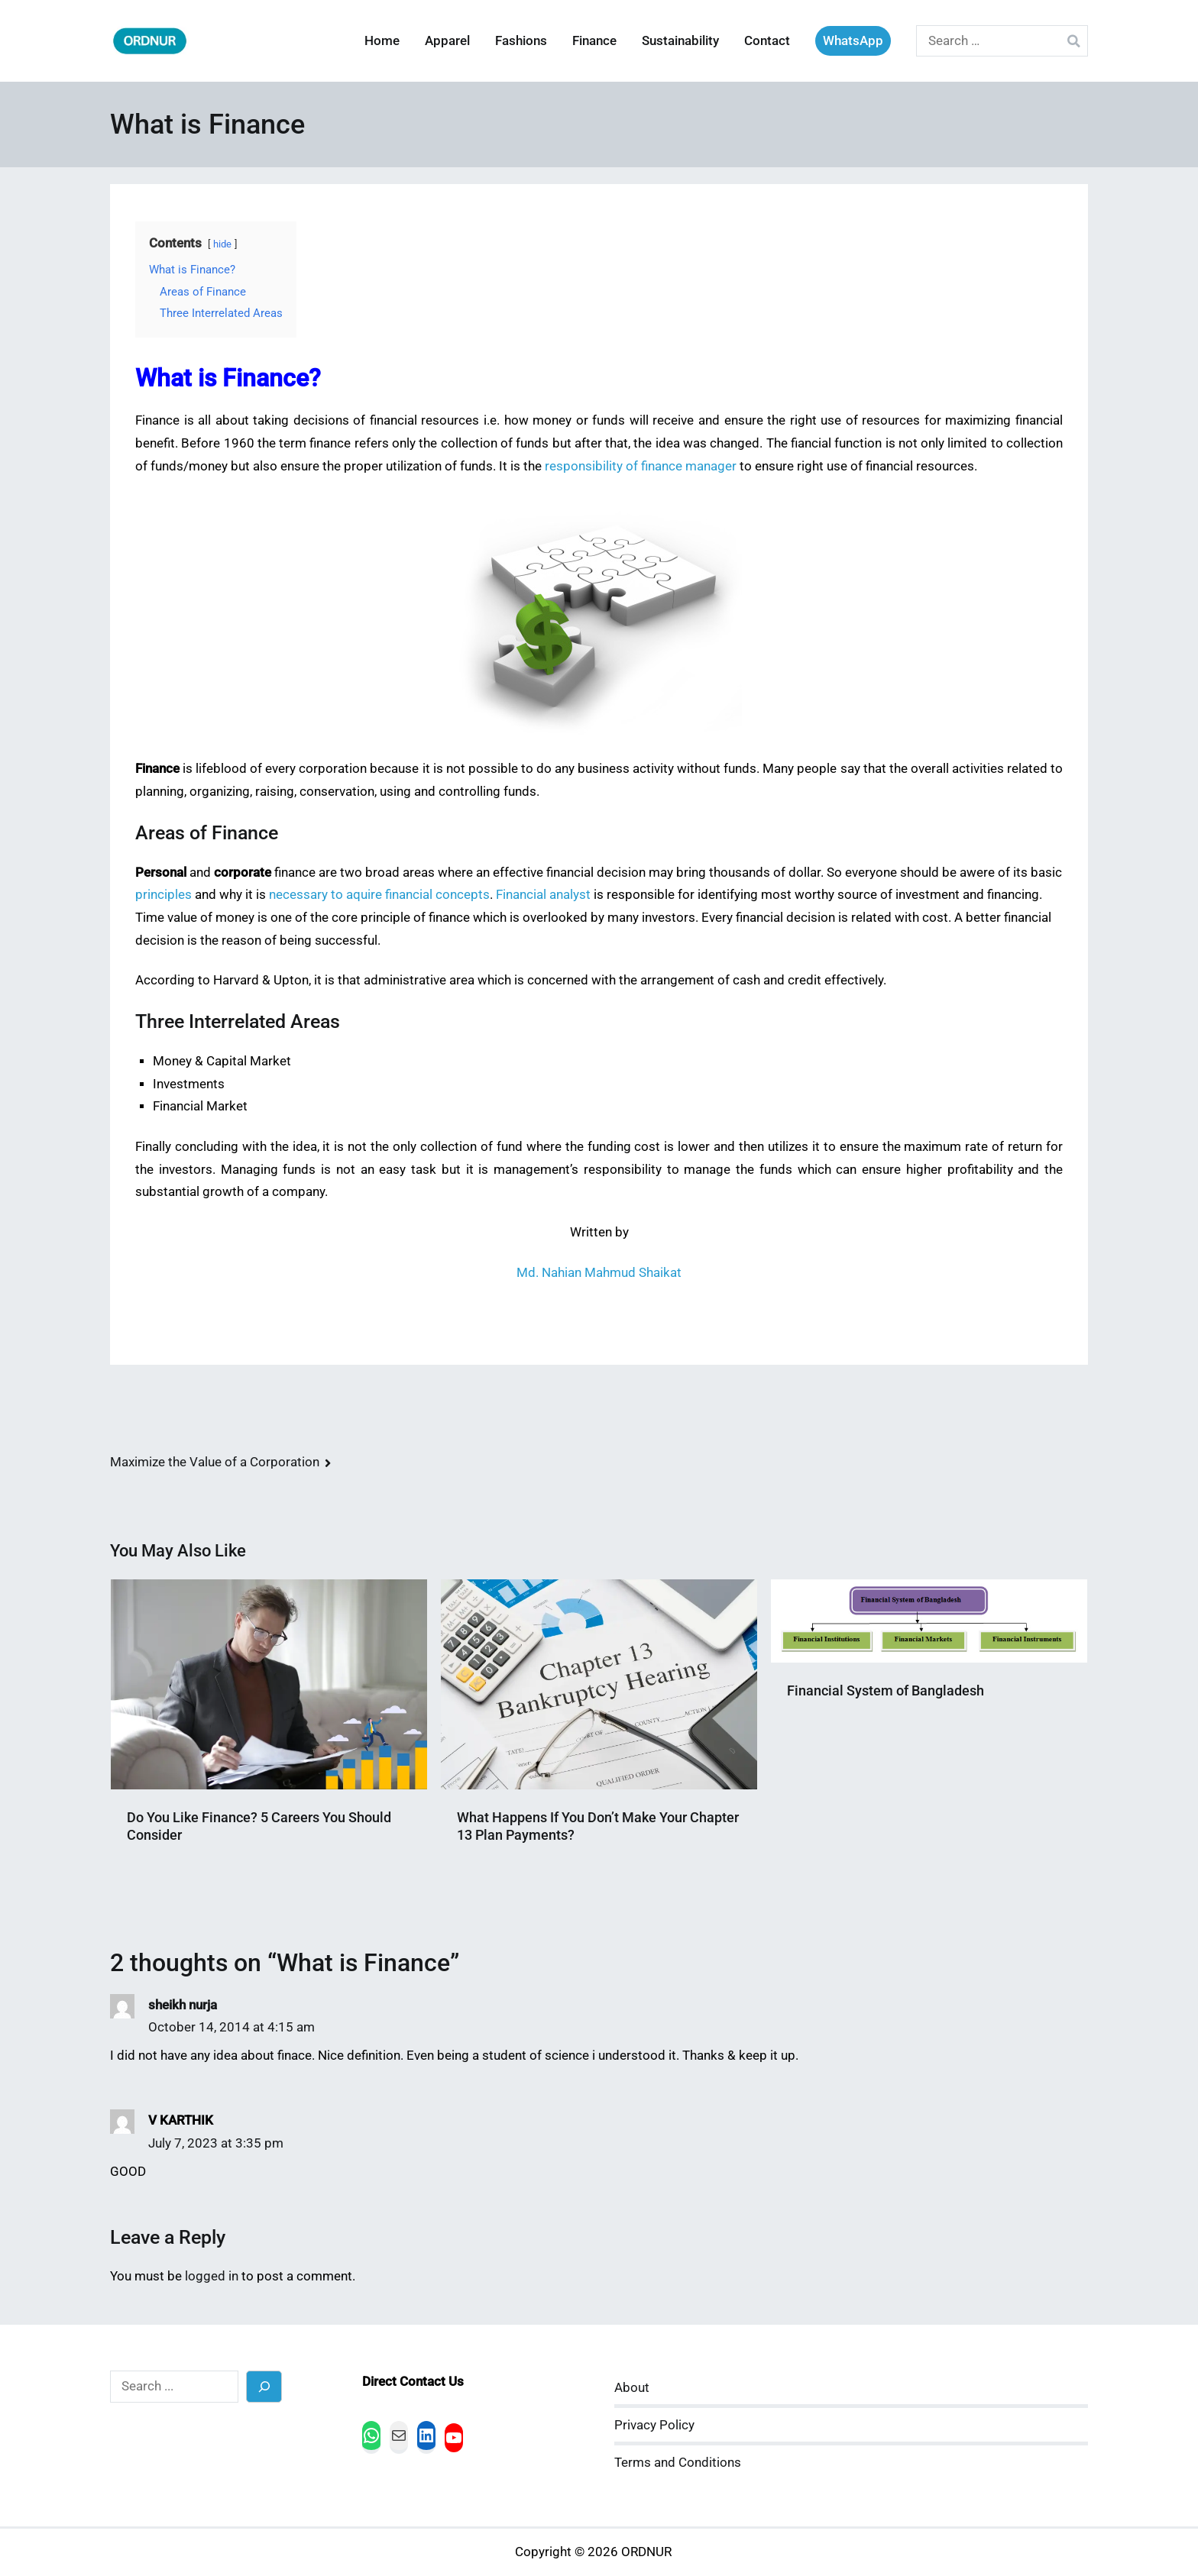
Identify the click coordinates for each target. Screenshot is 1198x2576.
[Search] (264, 2386)
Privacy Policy (654, 2425)
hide (222, 244)
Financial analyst (543, 894)
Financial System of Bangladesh (885, 1690)
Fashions (521, 41)
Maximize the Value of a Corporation (214, 1462)
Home (382, 41)
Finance (594, 41)
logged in (211, 2276)
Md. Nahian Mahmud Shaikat (599, 1272)
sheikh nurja (182, 2005)
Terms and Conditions (677, 2462)
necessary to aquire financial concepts (379, 894)
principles (163, 894)
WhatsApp (853, 41)
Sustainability (680, 41)
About (631, 2387)
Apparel (447, 41)
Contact (767, 41)
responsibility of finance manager (641, 466)
